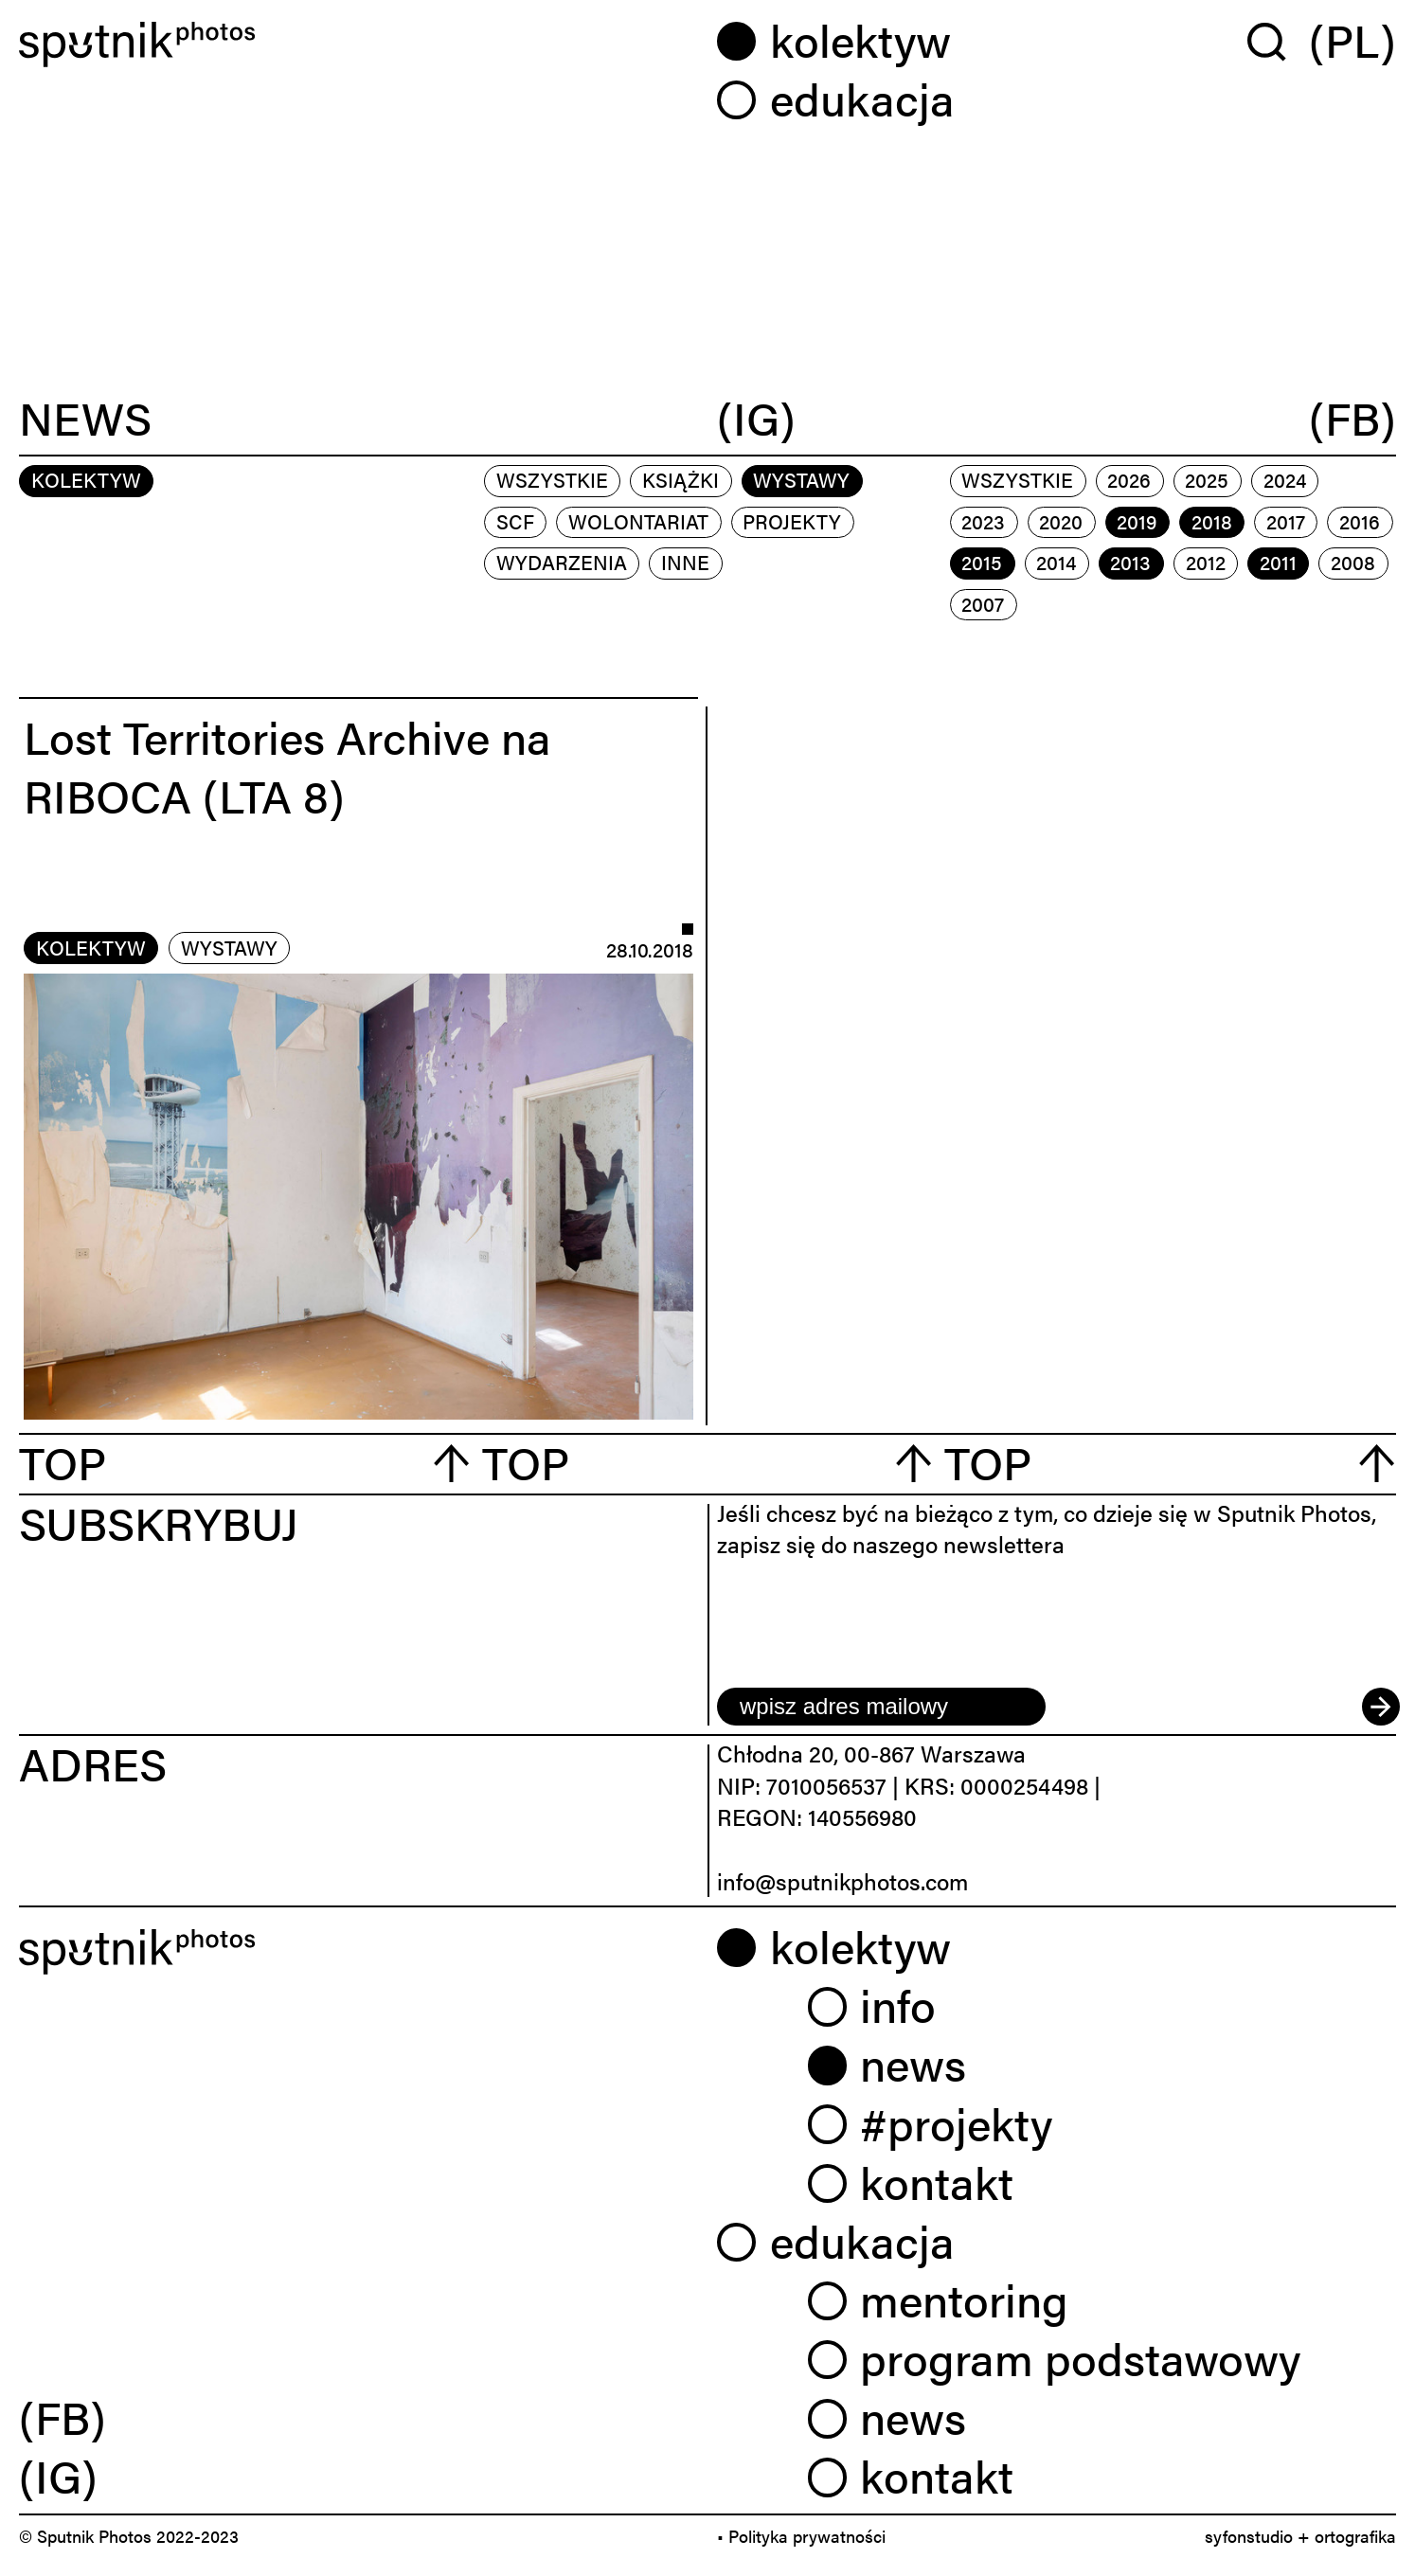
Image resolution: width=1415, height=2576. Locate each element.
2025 (1206, 479)
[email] (881, 1707)
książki (680, 479)
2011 (1278, 561)
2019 (1136, 521)
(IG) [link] (58, 2474)
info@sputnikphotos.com (842, 1881)
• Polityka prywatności (801, 2536)
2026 (1129, 479)
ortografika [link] (1355, 2536)
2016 (1359, 521)
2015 (981, 561)
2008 (1353, 561)
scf (515, 521)
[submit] (1379, 1707)
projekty (792, 521)
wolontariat (638, 521)
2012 (1206, 561)
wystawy (801, 479)
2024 (1284, 479)
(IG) (756, 419)
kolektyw (91, 947)
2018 (1211, 521)
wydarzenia (561, 561)
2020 (1061, 521)
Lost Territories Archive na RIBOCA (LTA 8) (287, 765)
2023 (983, 521)
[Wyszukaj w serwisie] (1278, 40)
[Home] (358, 44)
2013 (1130, 561)
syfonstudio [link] (1249, 2536)
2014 (1056, 561)
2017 (1285, 521)
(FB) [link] (62, 2416)
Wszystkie (552, 479)
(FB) (1352, 419)
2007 (982, 603)
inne (685, 561)
